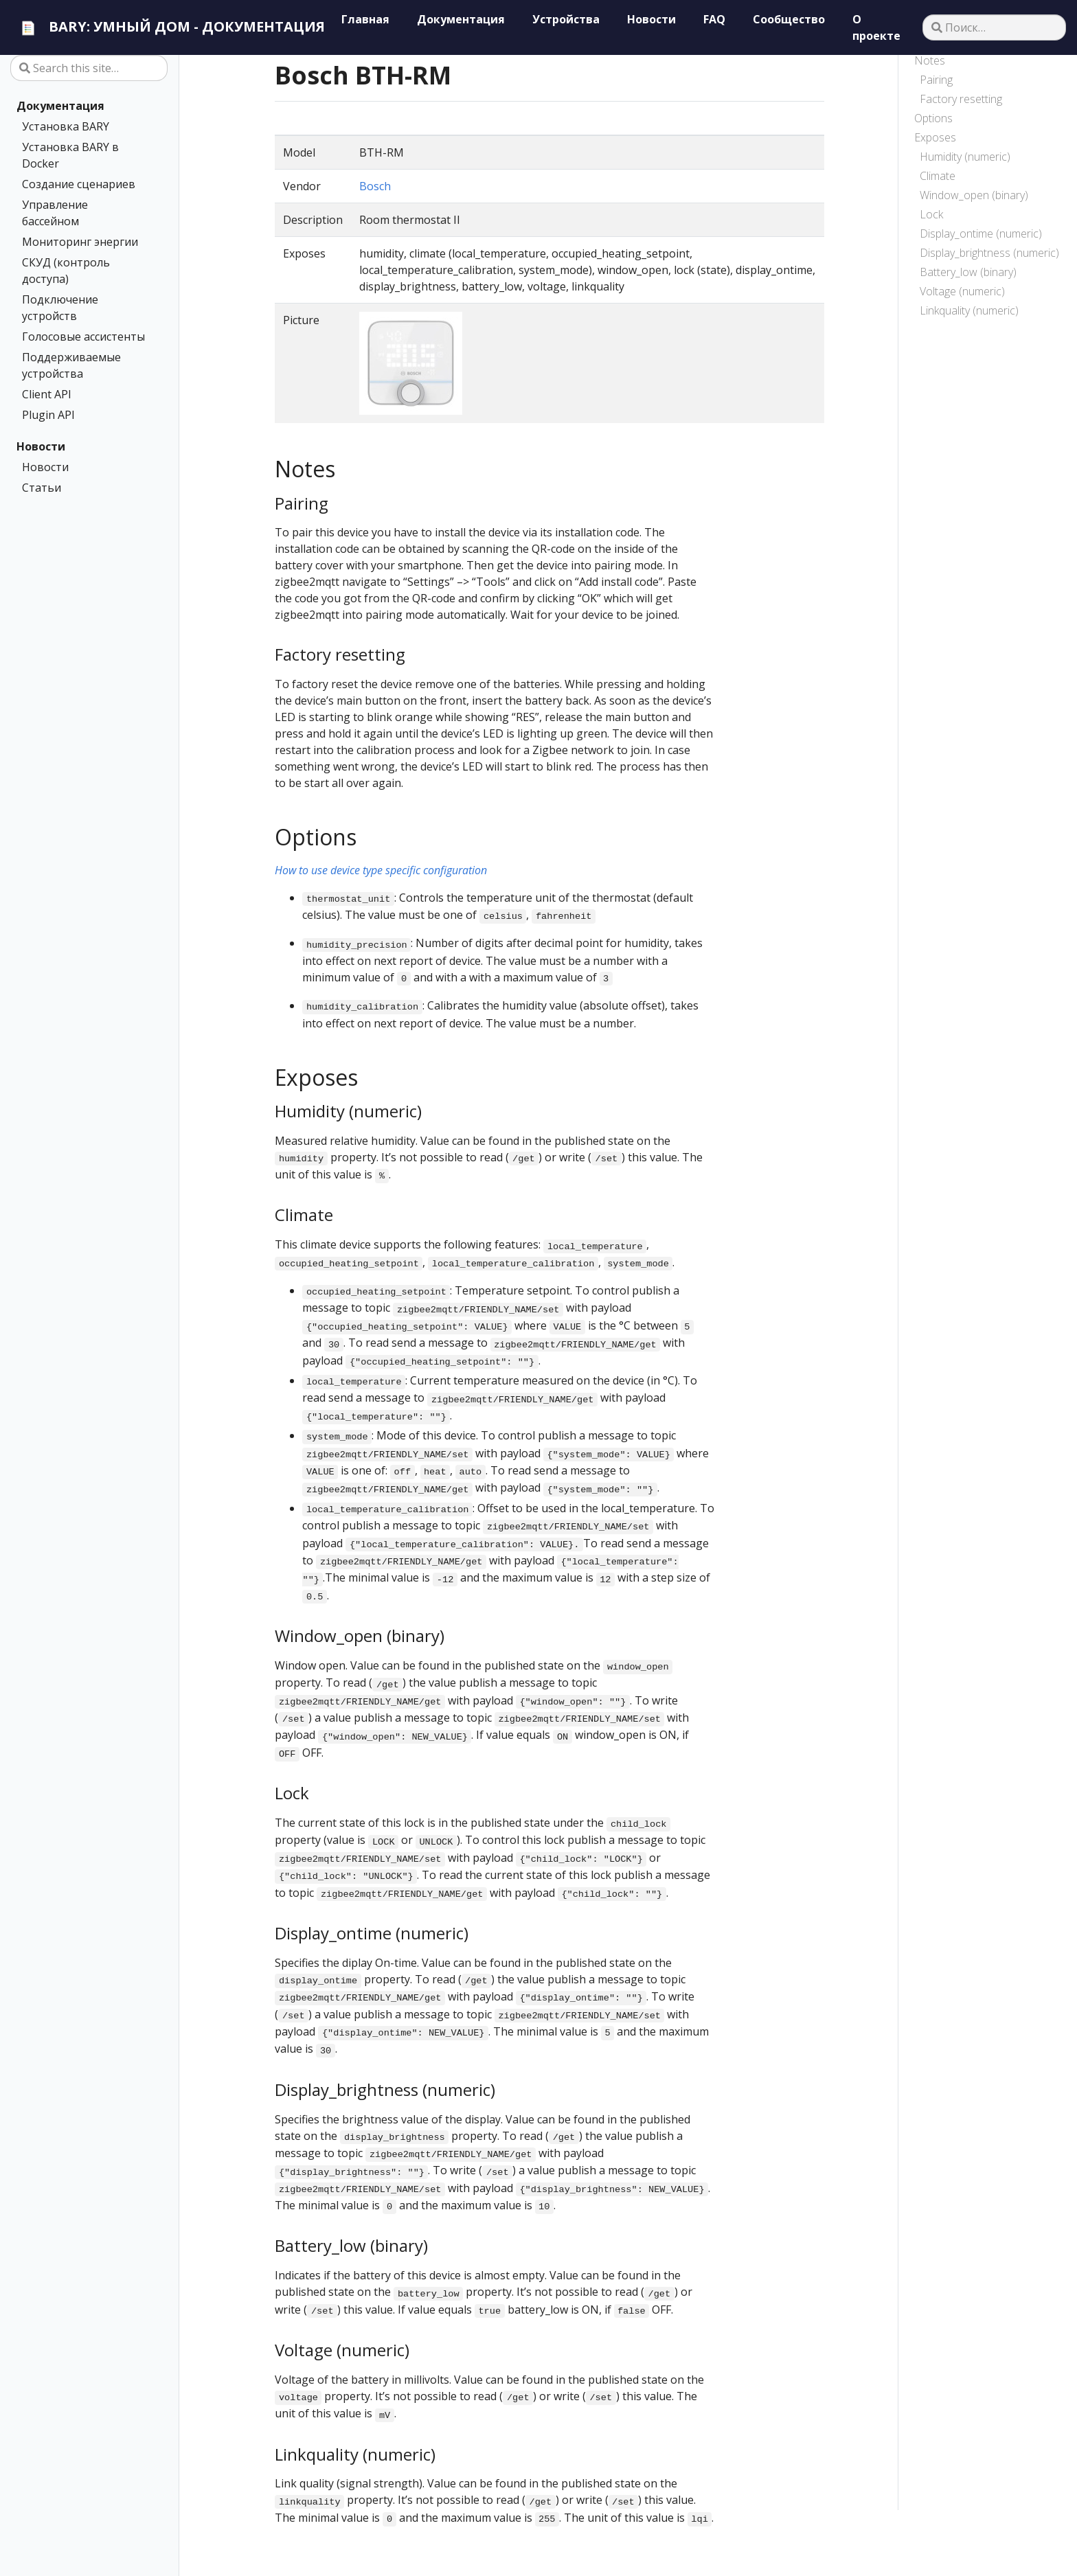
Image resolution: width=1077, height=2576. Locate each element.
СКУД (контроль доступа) (66, 270)
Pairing (936, 79)
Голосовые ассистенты (83, 336)
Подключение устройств (60, 307)
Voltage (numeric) (962, 291)
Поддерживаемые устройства (71, 365)
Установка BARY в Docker (70, 155)
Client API (46, 394)
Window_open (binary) (974, 195)
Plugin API (48, 414)
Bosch (375, 186)
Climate (937, 175)
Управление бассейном (55, 213)
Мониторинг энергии (80, 241)
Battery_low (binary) (968, 272)
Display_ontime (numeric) (981, 233)
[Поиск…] (994, 27)
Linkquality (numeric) (969, 310)
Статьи (41, 487)
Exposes (935, 137)
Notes (929, 60)
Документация (60, 105)
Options (933, 118)
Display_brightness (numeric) (989, 252)
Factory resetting (961, 98)
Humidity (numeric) (965, 156)
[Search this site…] (89, 68)
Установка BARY (65, 126)
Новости (40, 446)
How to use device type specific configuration (381, 870)
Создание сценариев (78, 184)
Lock (931, 214)
